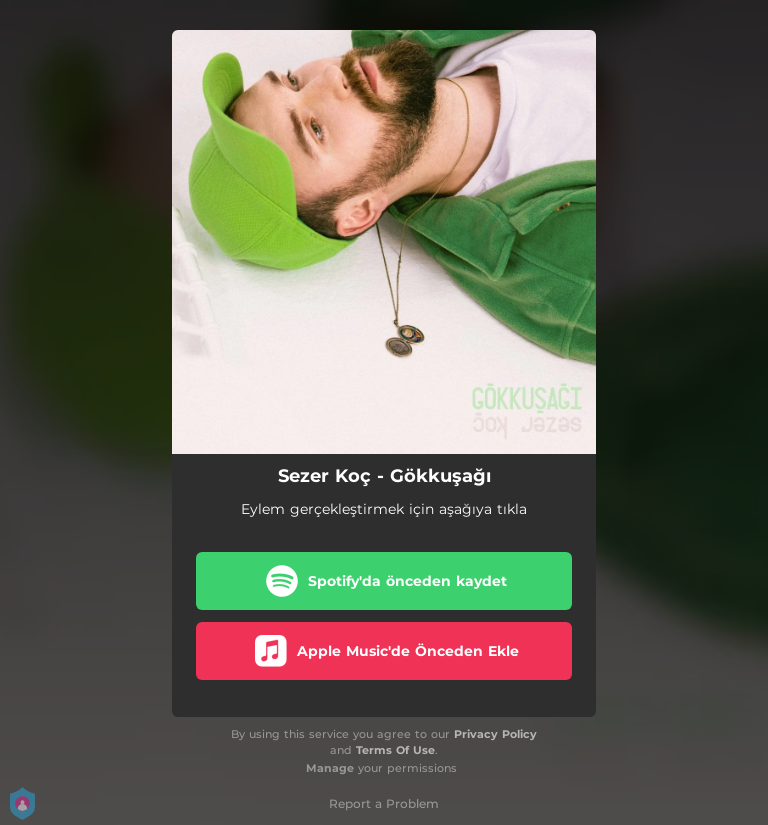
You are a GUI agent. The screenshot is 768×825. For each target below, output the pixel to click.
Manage (330, 768)
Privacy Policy (495, 734)
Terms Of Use (395, 750)
